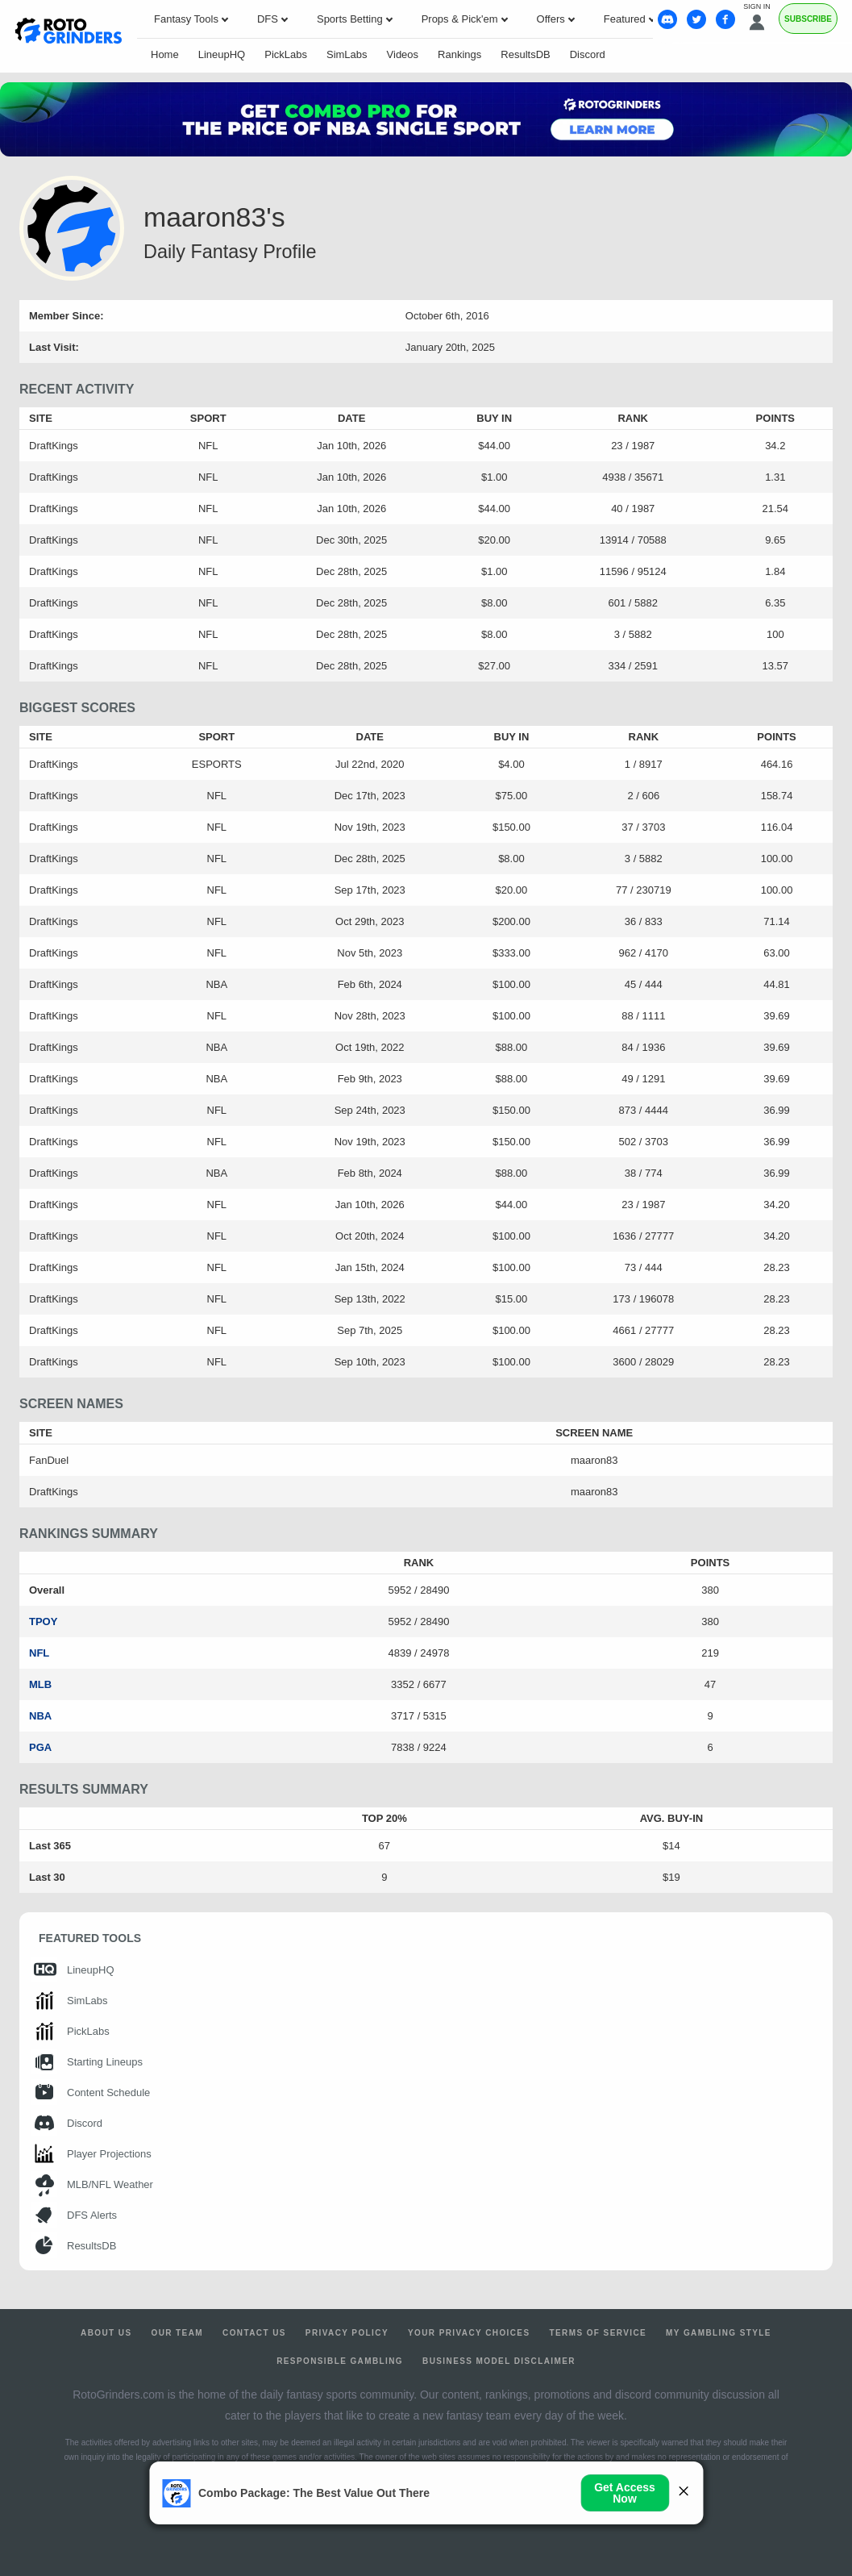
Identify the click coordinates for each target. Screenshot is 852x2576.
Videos (403, 54)
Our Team (177, 2332)
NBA (40, 1716)
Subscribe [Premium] (808, 19)
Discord (587, 54)
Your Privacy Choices (469, 2332)
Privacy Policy (347, 2332)
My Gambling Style (718, 2332)
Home (165, 54)
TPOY (43, 1621)
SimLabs (347, 54)
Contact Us (254, 2332)
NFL (39, 1653)
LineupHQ (222, 54)
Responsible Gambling (339, 2361)
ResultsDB (525, 54)
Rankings (459, 54)
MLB (40, 1684)
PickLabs (285, 54)
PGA (40, 1747)
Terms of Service (598, 2332)
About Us (106, 2332)
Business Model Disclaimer (499, 2361)
